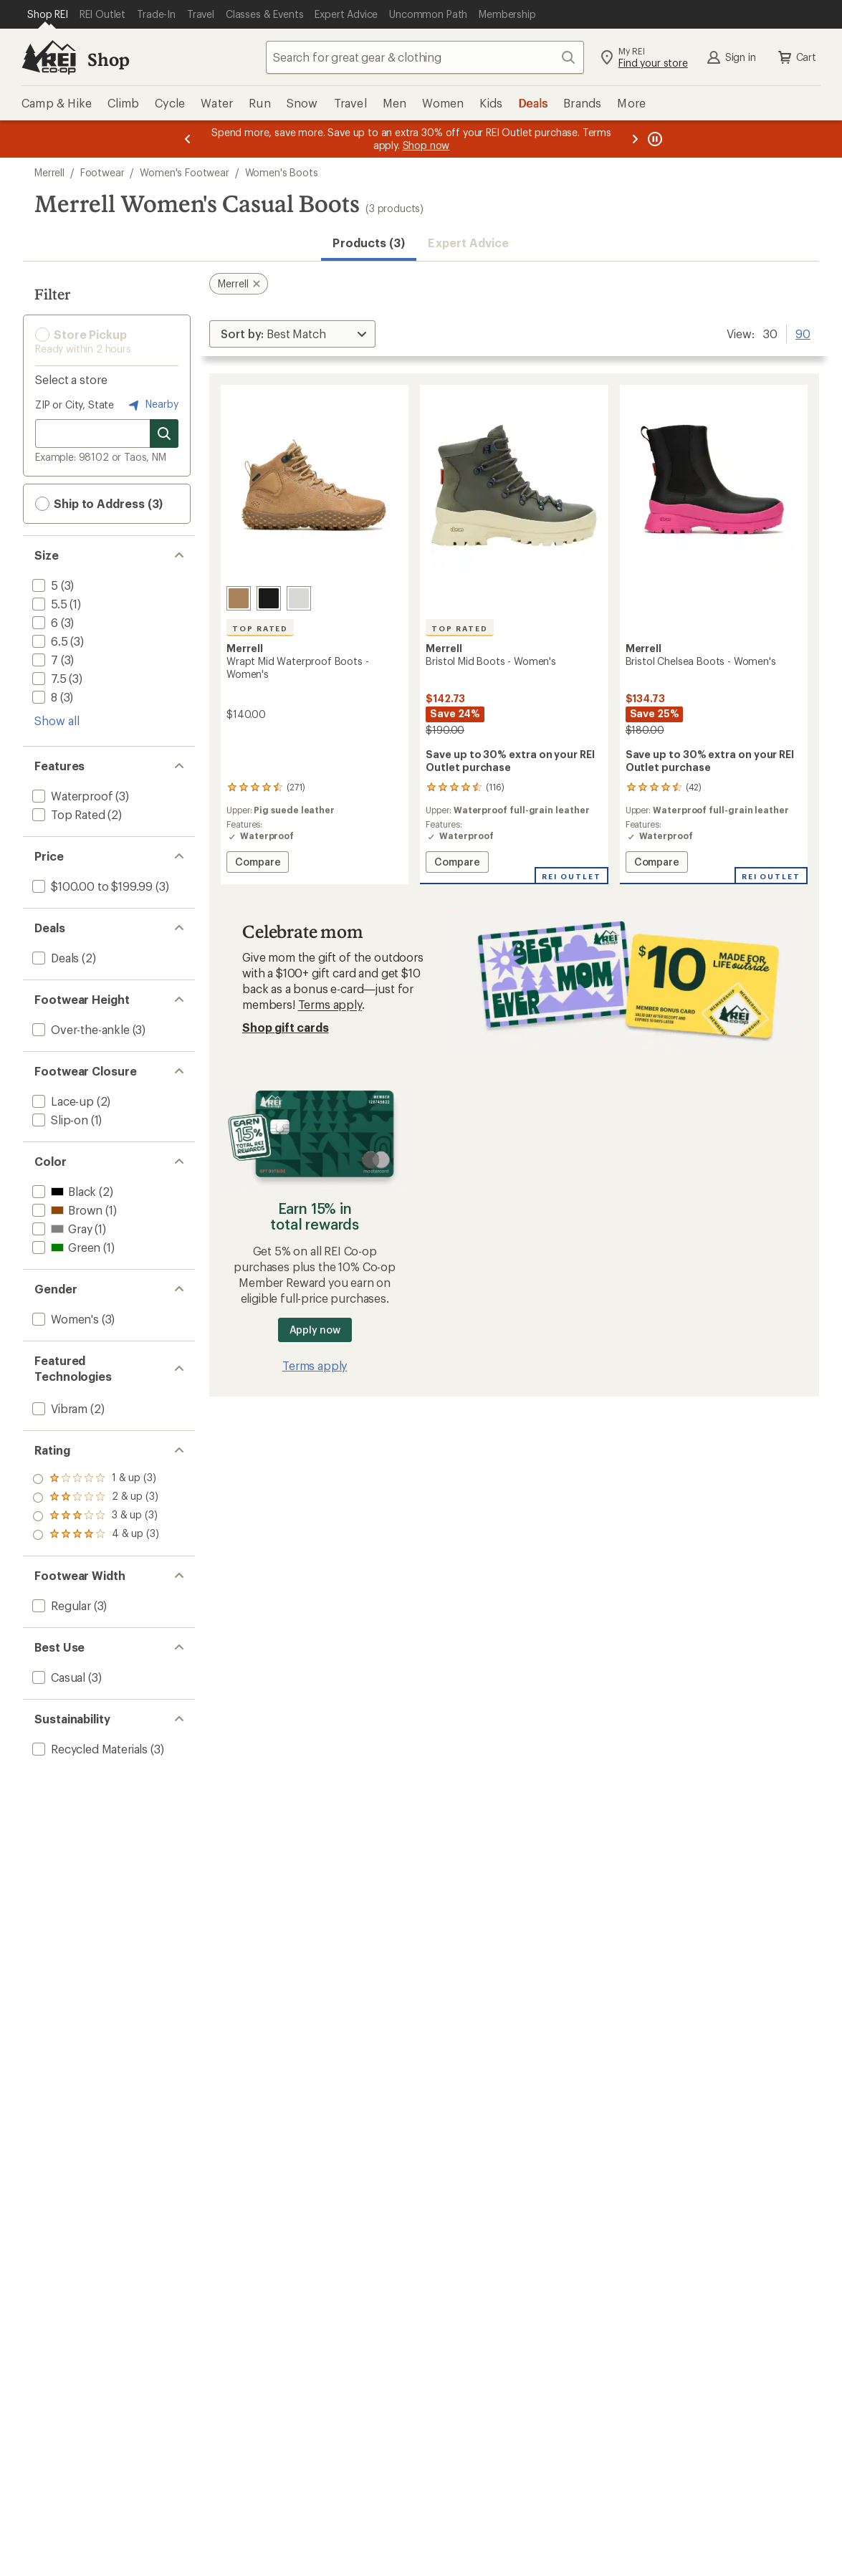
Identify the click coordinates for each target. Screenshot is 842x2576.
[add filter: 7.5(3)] (48, 678)
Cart (796, 57)
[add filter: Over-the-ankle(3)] (79, 1029)
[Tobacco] (238, 598)
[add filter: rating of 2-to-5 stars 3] (96, 1516)
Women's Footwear (184, 172)
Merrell (49, 172)
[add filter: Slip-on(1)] (58, 1119)
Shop (108, 59)
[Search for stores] (164, 433)
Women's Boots (281, 172)
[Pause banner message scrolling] (654, 139)
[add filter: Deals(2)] (54, 957)
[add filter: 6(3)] (43, 622)
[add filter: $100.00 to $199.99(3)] (91, 886)
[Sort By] (292, 334)
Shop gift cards (285, 1027)
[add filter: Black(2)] (62, 1191)
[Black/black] (269, 598)
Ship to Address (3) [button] (99, 504)
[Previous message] (187, 139)
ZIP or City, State (74, 404)
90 (802, 332)
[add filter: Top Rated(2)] (67, 814)
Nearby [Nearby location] (151, 404)
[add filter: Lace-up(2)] (61, 1101)
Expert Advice (468, 242)
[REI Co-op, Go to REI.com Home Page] (48, 57)
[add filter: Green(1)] (64, 1247)
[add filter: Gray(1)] (60, 1228)
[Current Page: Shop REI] (47, 14)
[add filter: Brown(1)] (65, 1210)
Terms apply (330, 1004)
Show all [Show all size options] (57, 720)
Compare (261, 864)
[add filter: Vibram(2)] (58, 1408)
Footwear (102, 172)
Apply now (315, 1329)
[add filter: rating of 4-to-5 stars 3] (96, 1479)
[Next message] (635, 139)
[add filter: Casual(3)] (57, 1677)
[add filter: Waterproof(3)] (71, 796)
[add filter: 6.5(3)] (48, 641)
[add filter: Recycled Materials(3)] (88, 1749)
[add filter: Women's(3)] (64, 1319)
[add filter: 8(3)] (43, 697)
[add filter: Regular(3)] (60, 1605)
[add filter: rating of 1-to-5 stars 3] (96, 1535)
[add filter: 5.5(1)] (48, 604)
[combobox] (425, 57)
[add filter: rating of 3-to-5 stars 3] (96, 1497)
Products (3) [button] (369, 242)
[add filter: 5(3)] (43, 585)
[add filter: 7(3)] (43, 659)
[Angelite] (299, 598)
